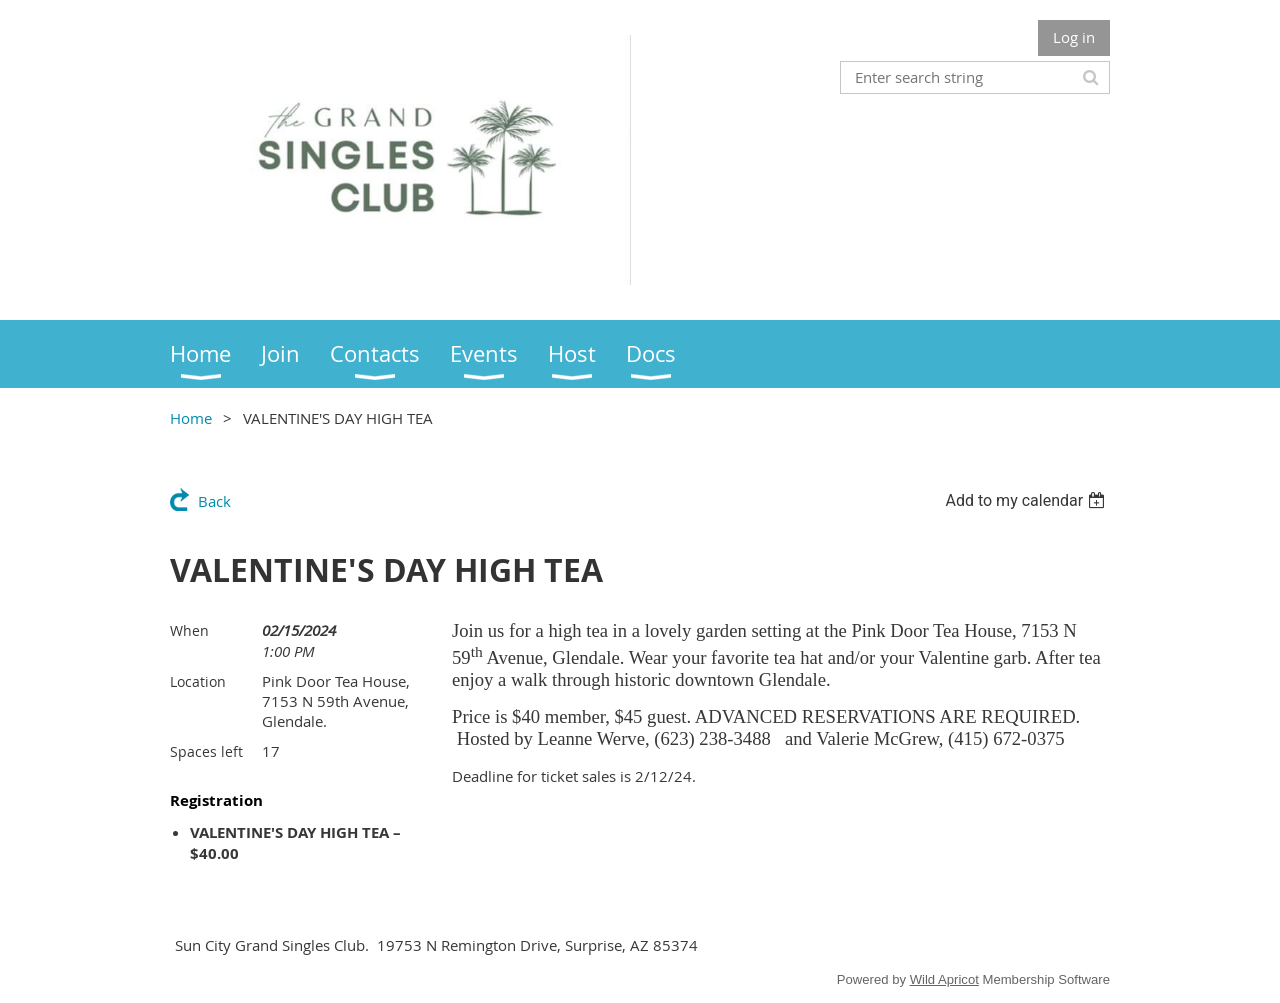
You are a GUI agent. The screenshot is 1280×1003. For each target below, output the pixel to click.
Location (198, 681)
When (189, 630)
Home (191, 418)
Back (214, 501)
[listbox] (1027, 500)
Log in (1074, 37)
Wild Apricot (944, 979)
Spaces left (206, 751)
